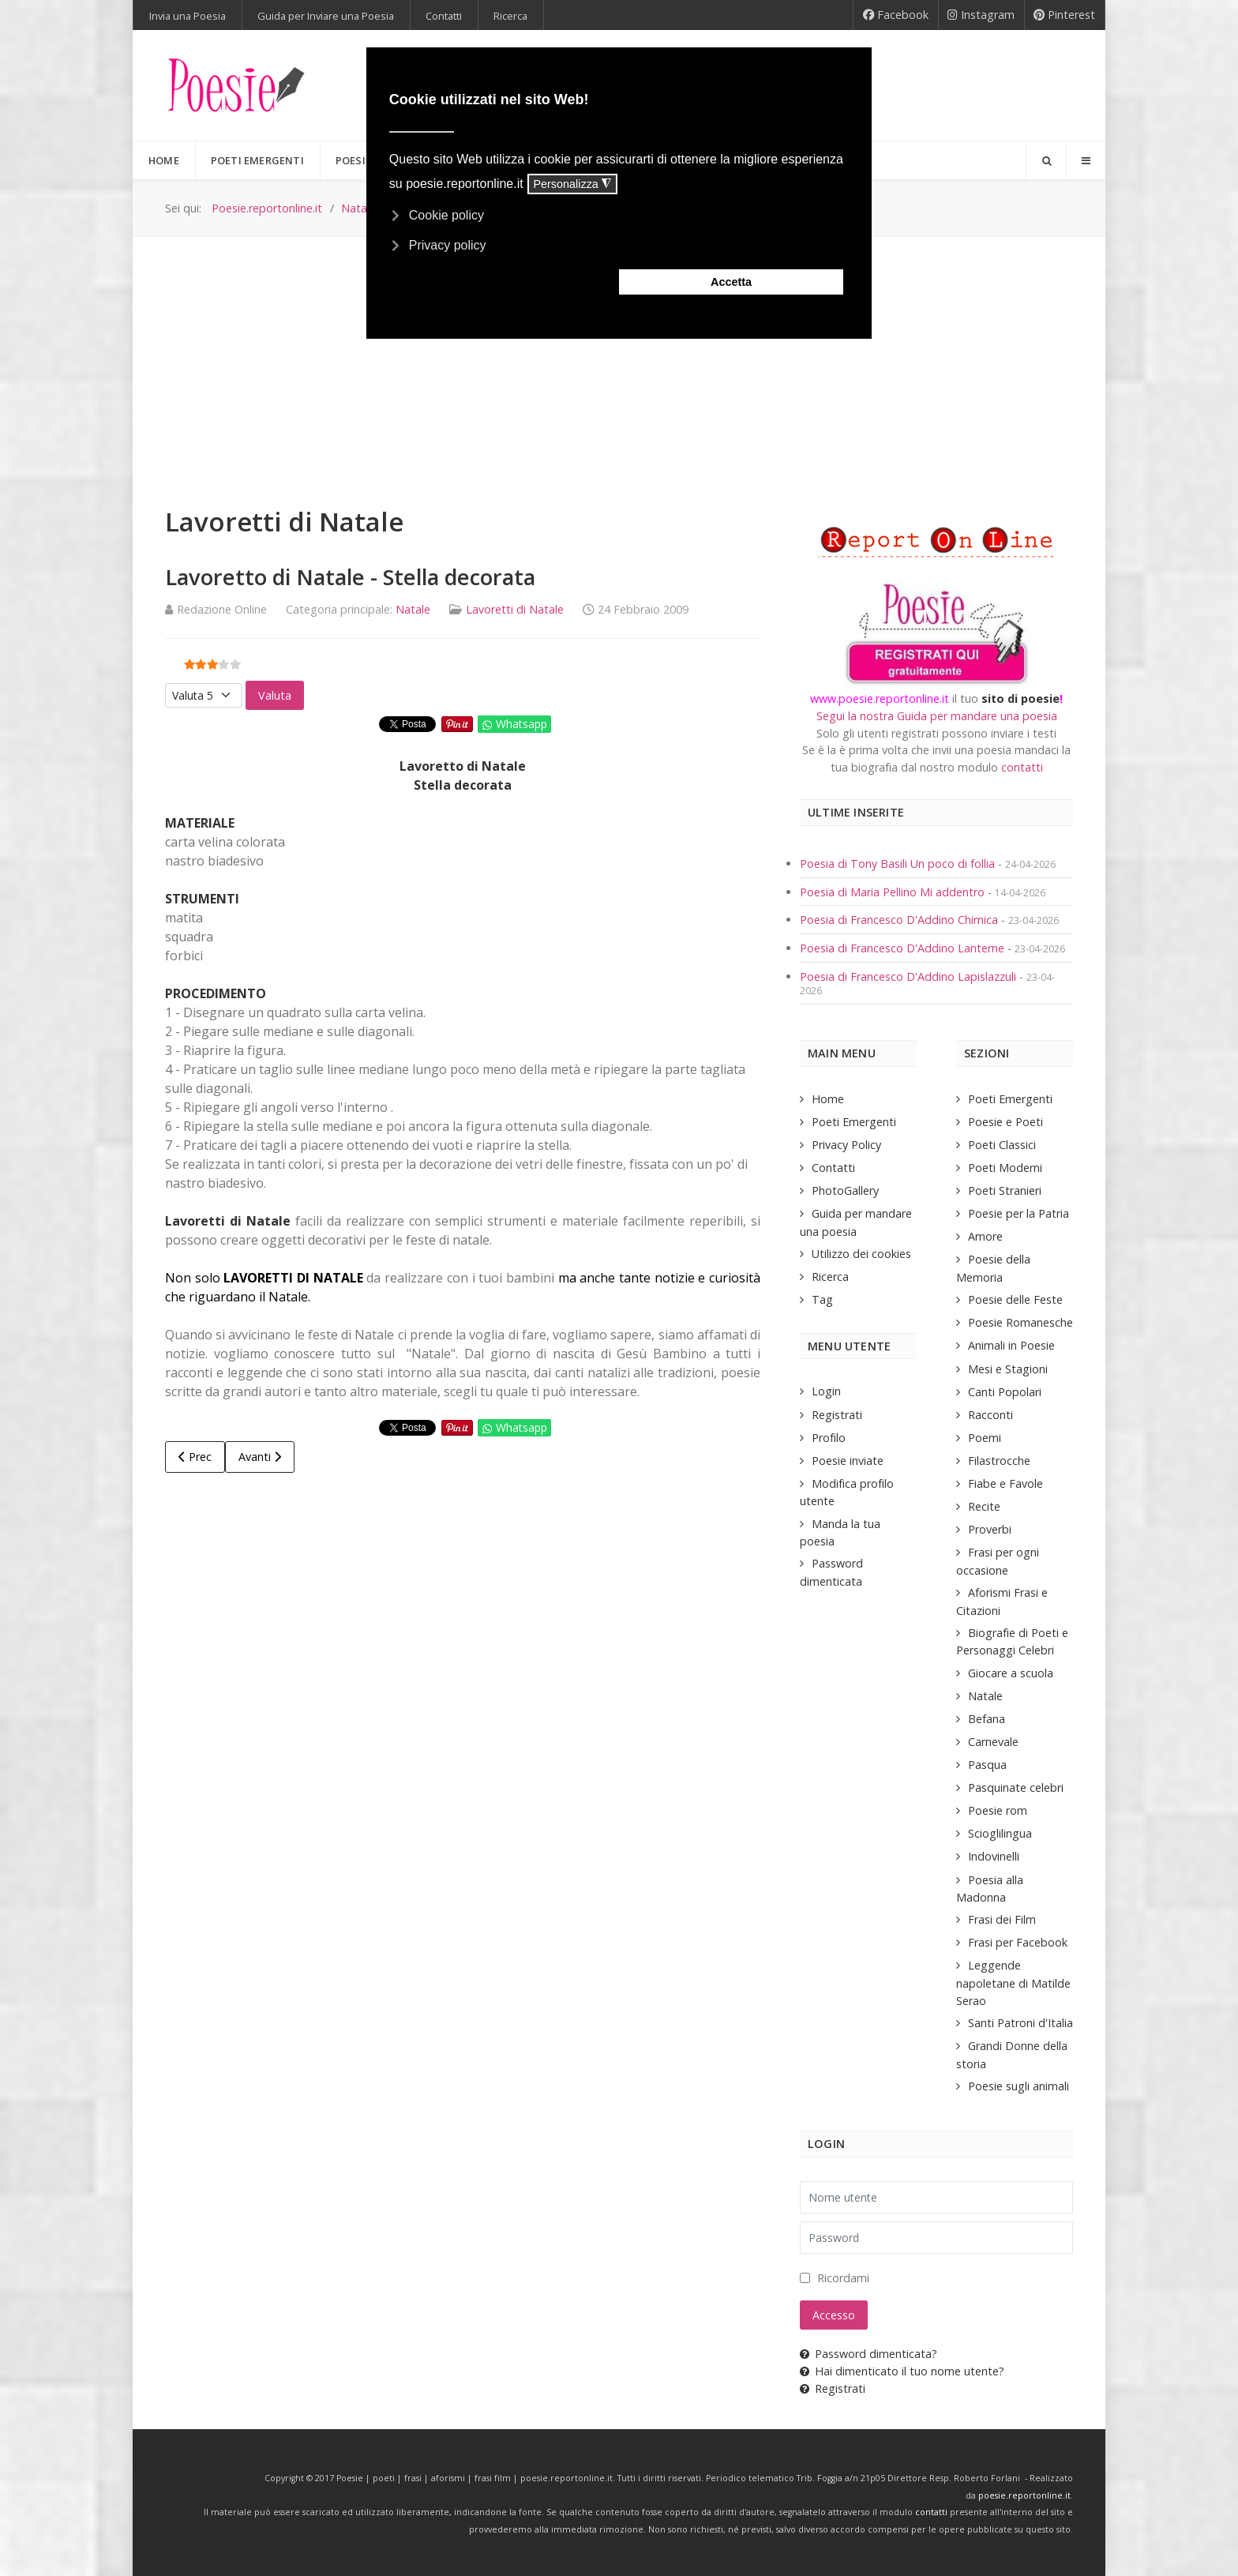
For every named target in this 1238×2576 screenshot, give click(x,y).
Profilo (829, 1437)
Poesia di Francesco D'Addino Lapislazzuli (909, 976)
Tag (822, 1299)
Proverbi (989, 1529)
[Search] (1046, 160)
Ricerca (830, 1276)
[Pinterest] (1064, 15)
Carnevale (993, 1741)
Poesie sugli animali (1018, 2085)
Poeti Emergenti (854, 1121)
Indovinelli (993, 1856)
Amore (985, 1236)
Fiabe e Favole (1005, 1483)
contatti (1022, 767)
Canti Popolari (1004, 1391)
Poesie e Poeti (1005, 1121)
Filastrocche (999, 1460)
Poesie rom (997, 1810)
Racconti (990, 1414)
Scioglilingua (1000, 1833)
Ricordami (843, 2277)
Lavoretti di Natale (515, 609)
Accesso (833, 2315)
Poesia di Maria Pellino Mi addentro (894, 891)
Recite (984, 1506)
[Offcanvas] (1085, 160)
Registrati (837, 1414)
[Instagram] (981, 15)
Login (826, 1391)
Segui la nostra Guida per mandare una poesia (936, 715)
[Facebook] (896, 15)
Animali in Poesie (1011, 1345)
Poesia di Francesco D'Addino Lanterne (902, 948)
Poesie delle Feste (1015, 1299)
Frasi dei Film (1002, 1919)
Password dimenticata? (868, 2353)
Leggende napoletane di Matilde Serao (1013, 1982)
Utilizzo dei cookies (861, 1253)
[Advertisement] (619, 355)
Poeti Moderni (1005, 1167)
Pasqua (987, 1764)
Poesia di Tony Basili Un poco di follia (897, 863)
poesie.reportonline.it (1024, 2495)
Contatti (833, 1167)
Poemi (984, 1437)
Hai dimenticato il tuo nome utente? (902, 2371)
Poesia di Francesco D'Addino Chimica (900, 919)
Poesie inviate (847, 1460)
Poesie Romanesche (1020, 1322)
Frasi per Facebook (1017, 1942)
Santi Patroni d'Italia (1020, 2022)
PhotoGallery (845, 1190)
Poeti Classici (1002, 1144)
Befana (986, 1718)
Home (828, 1098)
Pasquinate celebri (1016, 1787)
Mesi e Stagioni (1008, 1368)
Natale (413, 609)
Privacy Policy (846, 1144)
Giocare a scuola (1010, 1672)
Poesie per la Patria (1018, 1213)
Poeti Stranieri (1004, 1190)
